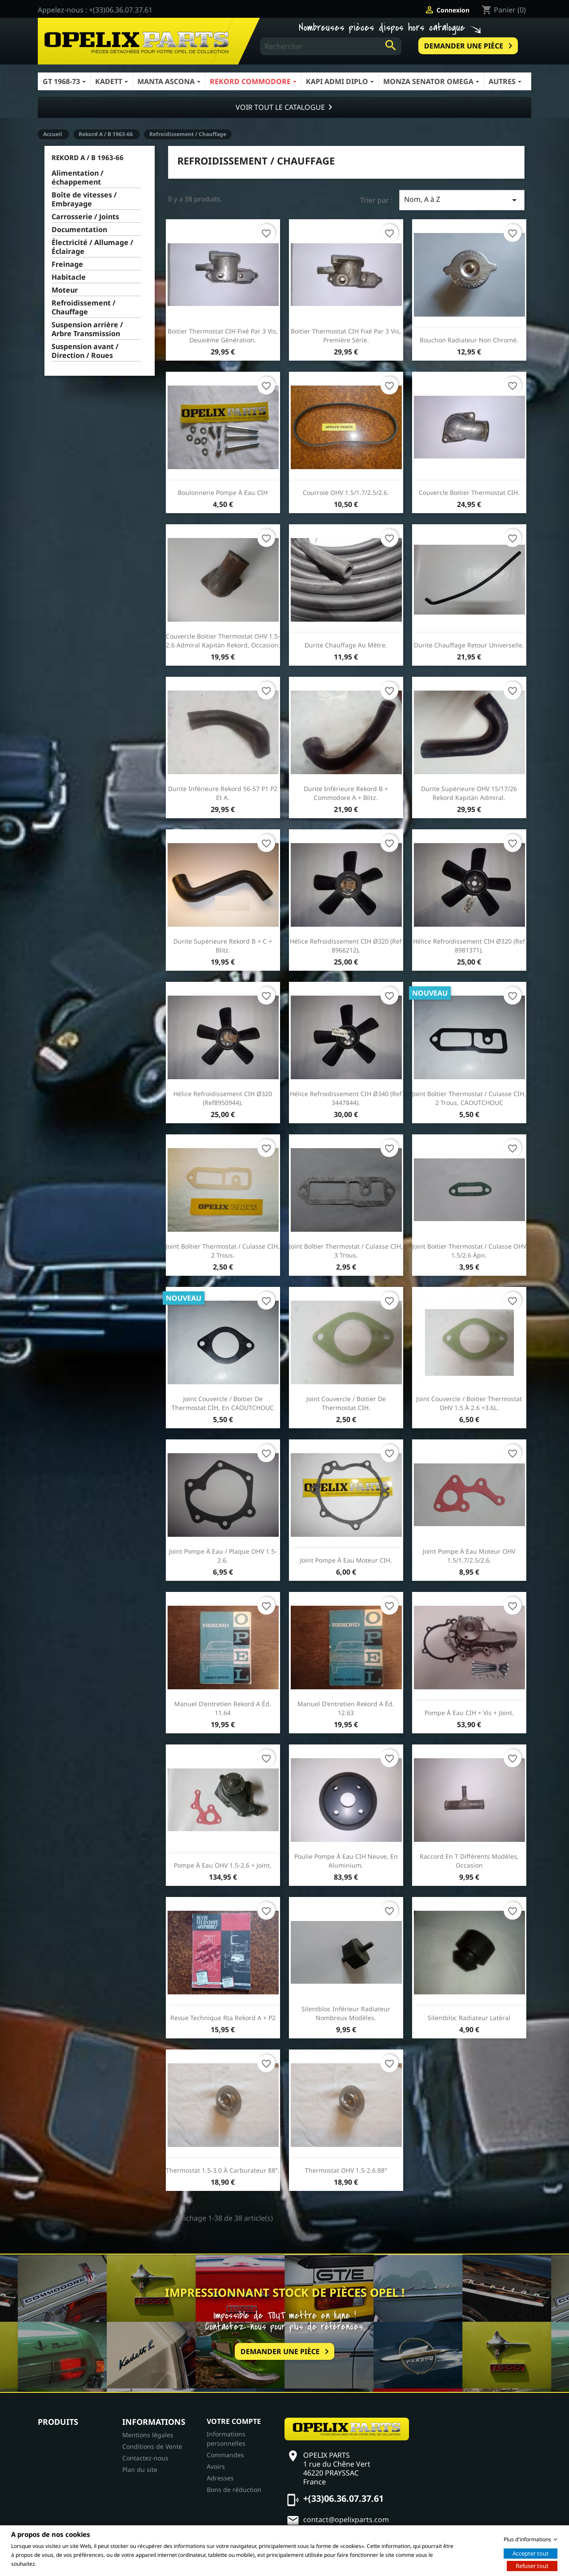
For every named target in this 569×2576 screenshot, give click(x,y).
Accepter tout (531, 2553)
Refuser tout (532, 2565)
